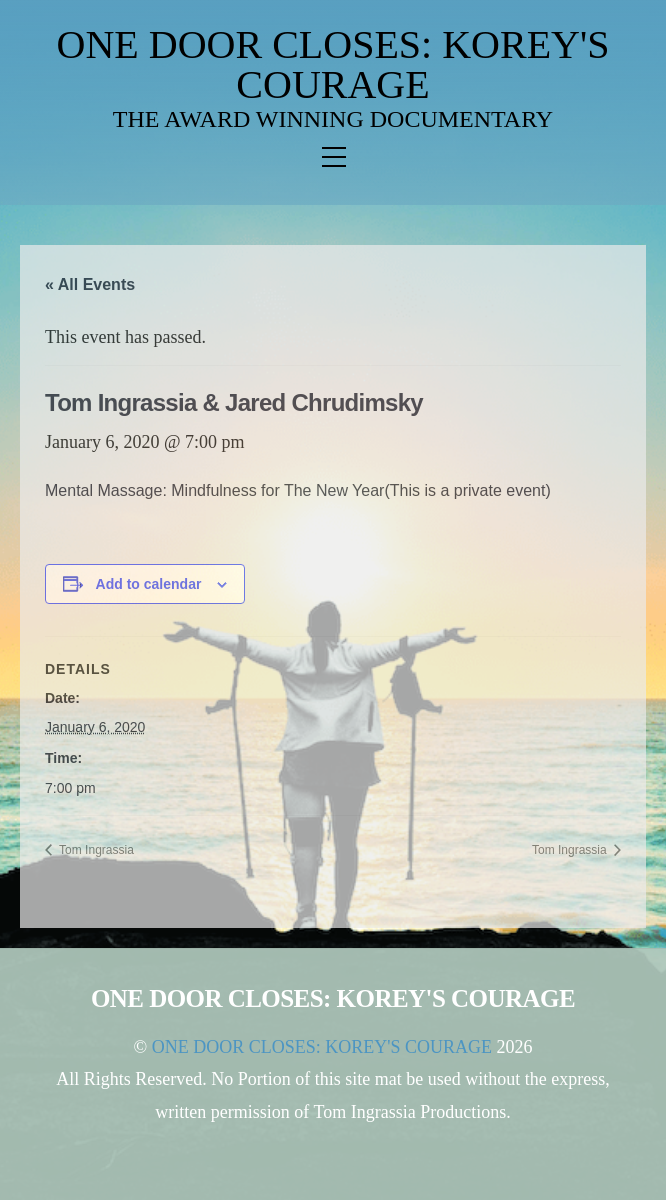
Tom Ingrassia (95, 850)
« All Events (90, 284)
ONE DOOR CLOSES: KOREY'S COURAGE (333, 64)
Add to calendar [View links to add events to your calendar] (149, 584)
